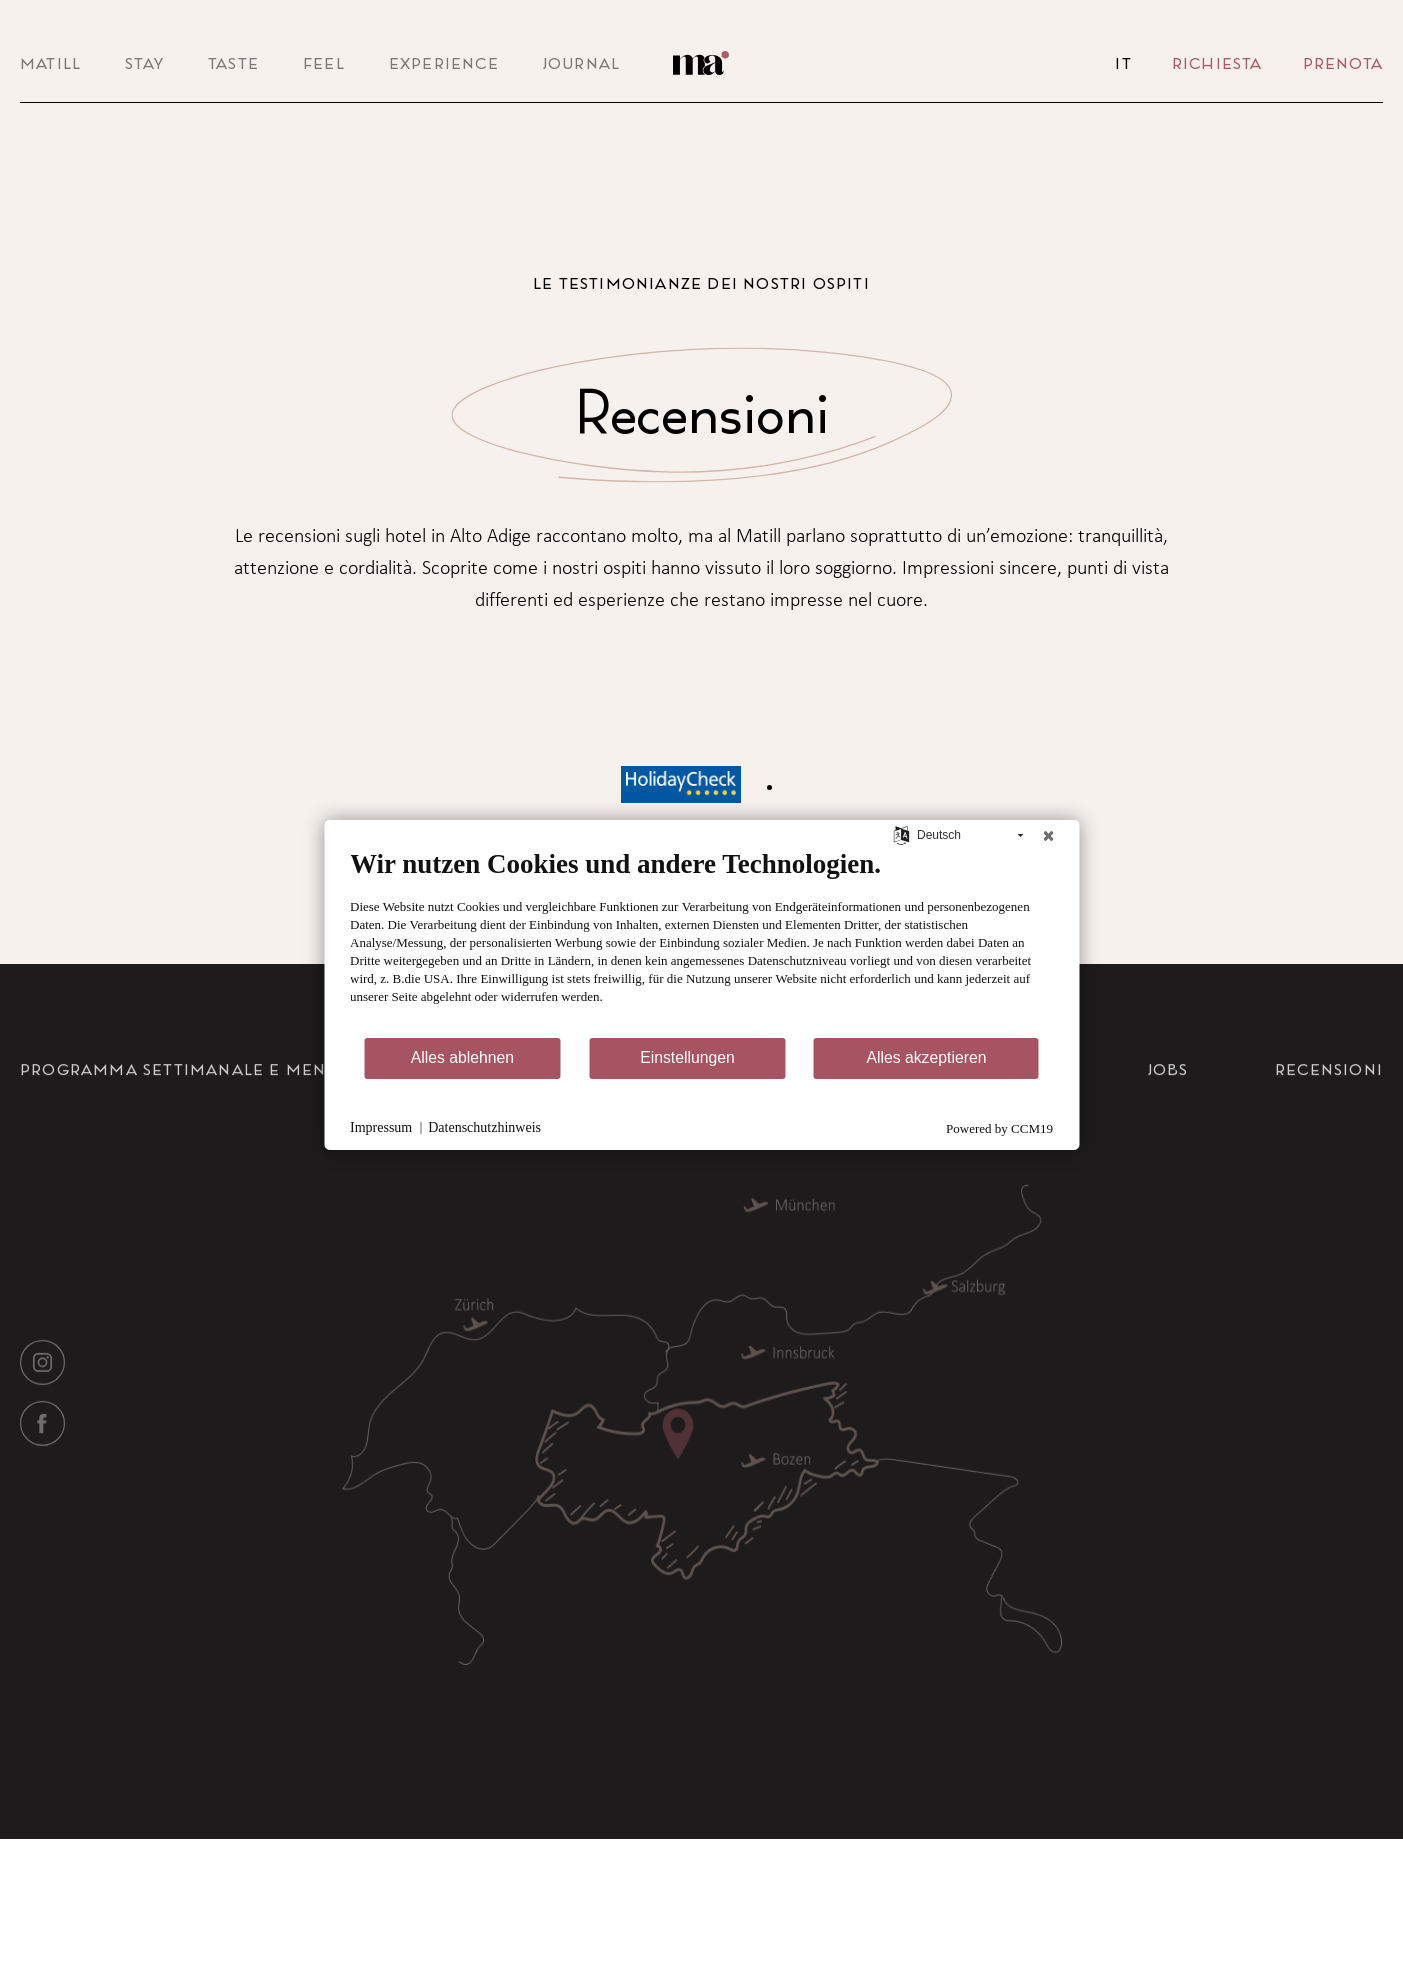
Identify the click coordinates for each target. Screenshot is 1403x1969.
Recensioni (1329, 1133)
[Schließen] (1048, 835)
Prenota (1343, 63)
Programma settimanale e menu (179, 1133)
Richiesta (1217, 63)
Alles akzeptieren (926, 1057)
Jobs (1168, 1133)
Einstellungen (687, 1057)
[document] (701, 941)
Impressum (381, 1127)
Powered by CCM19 (999, 1128)
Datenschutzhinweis (484, 1127)
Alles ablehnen (462, 1057)
